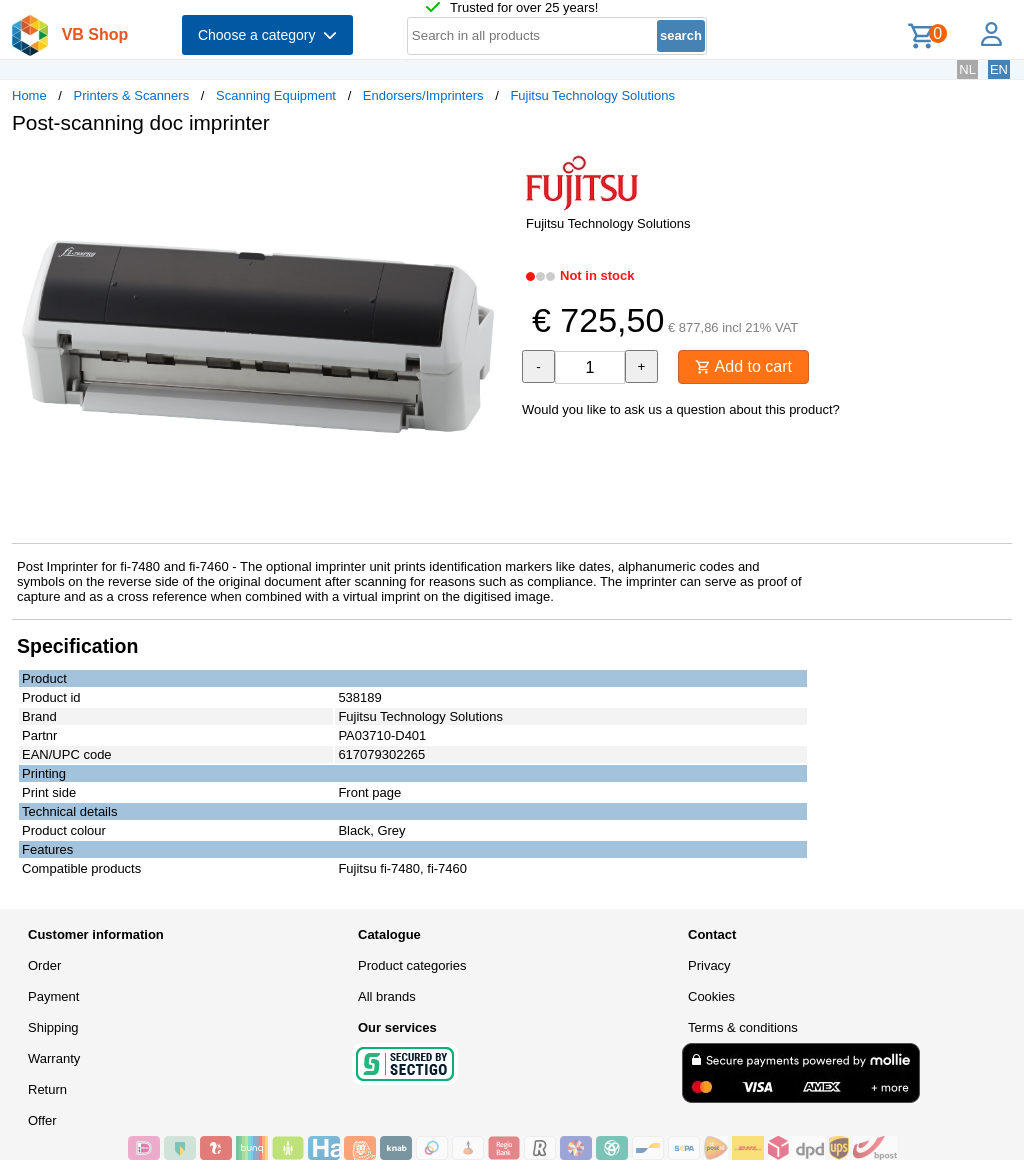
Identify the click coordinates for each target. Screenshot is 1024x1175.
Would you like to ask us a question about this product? (681, 409)
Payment (53, 996)
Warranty (54, 1058)
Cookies (711, 996)
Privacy (709, 965)
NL (967, 69)
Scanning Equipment (276, 95)
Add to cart (743, 366)
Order (44, 965)
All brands (387, 996)
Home (29, 95)
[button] (494, 171)
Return (47, 1089)
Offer (42, 1120)
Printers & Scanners (132, 95)
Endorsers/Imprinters (423, 95)
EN (999, 69)
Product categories (412, 965)
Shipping (53, 1027)
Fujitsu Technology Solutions (592, 95)
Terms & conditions (743, 1027)
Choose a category (267, 35)
